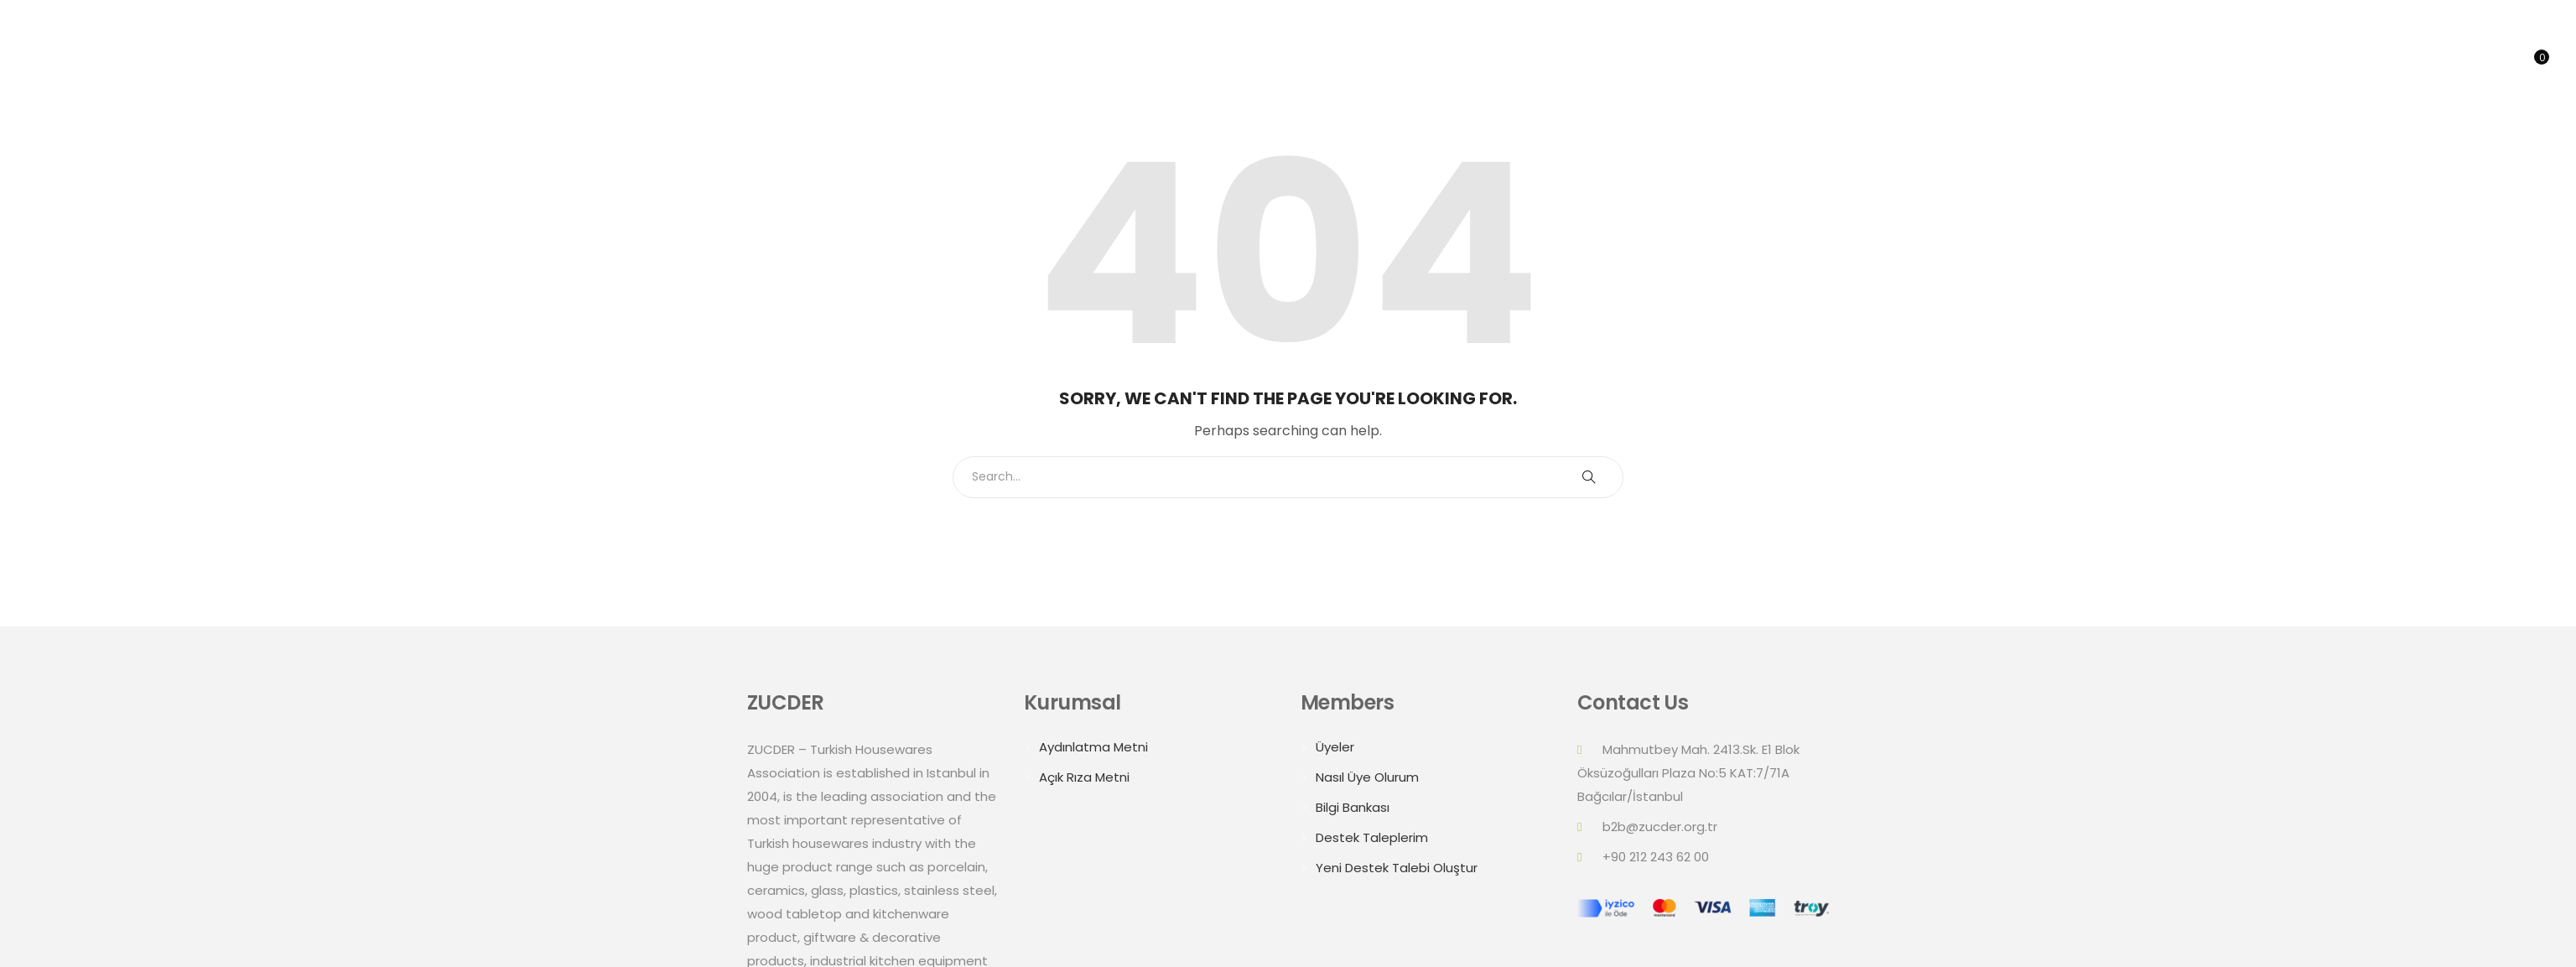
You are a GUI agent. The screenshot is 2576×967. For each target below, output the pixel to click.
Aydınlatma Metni (1093, 747)
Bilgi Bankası (1352, 807)
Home (2046, 62)
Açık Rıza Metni (1084, 777)
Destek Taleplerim (1372, 837)
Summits (2197, 62)
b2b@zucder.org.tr (1659, 826)
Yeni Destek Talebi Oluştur (1397, 867)
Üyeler (1335, 747)
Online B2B (2437, 62)
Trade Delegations (2315, 62)
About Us (2117, 62)
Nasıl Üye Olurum (1367, 777)
